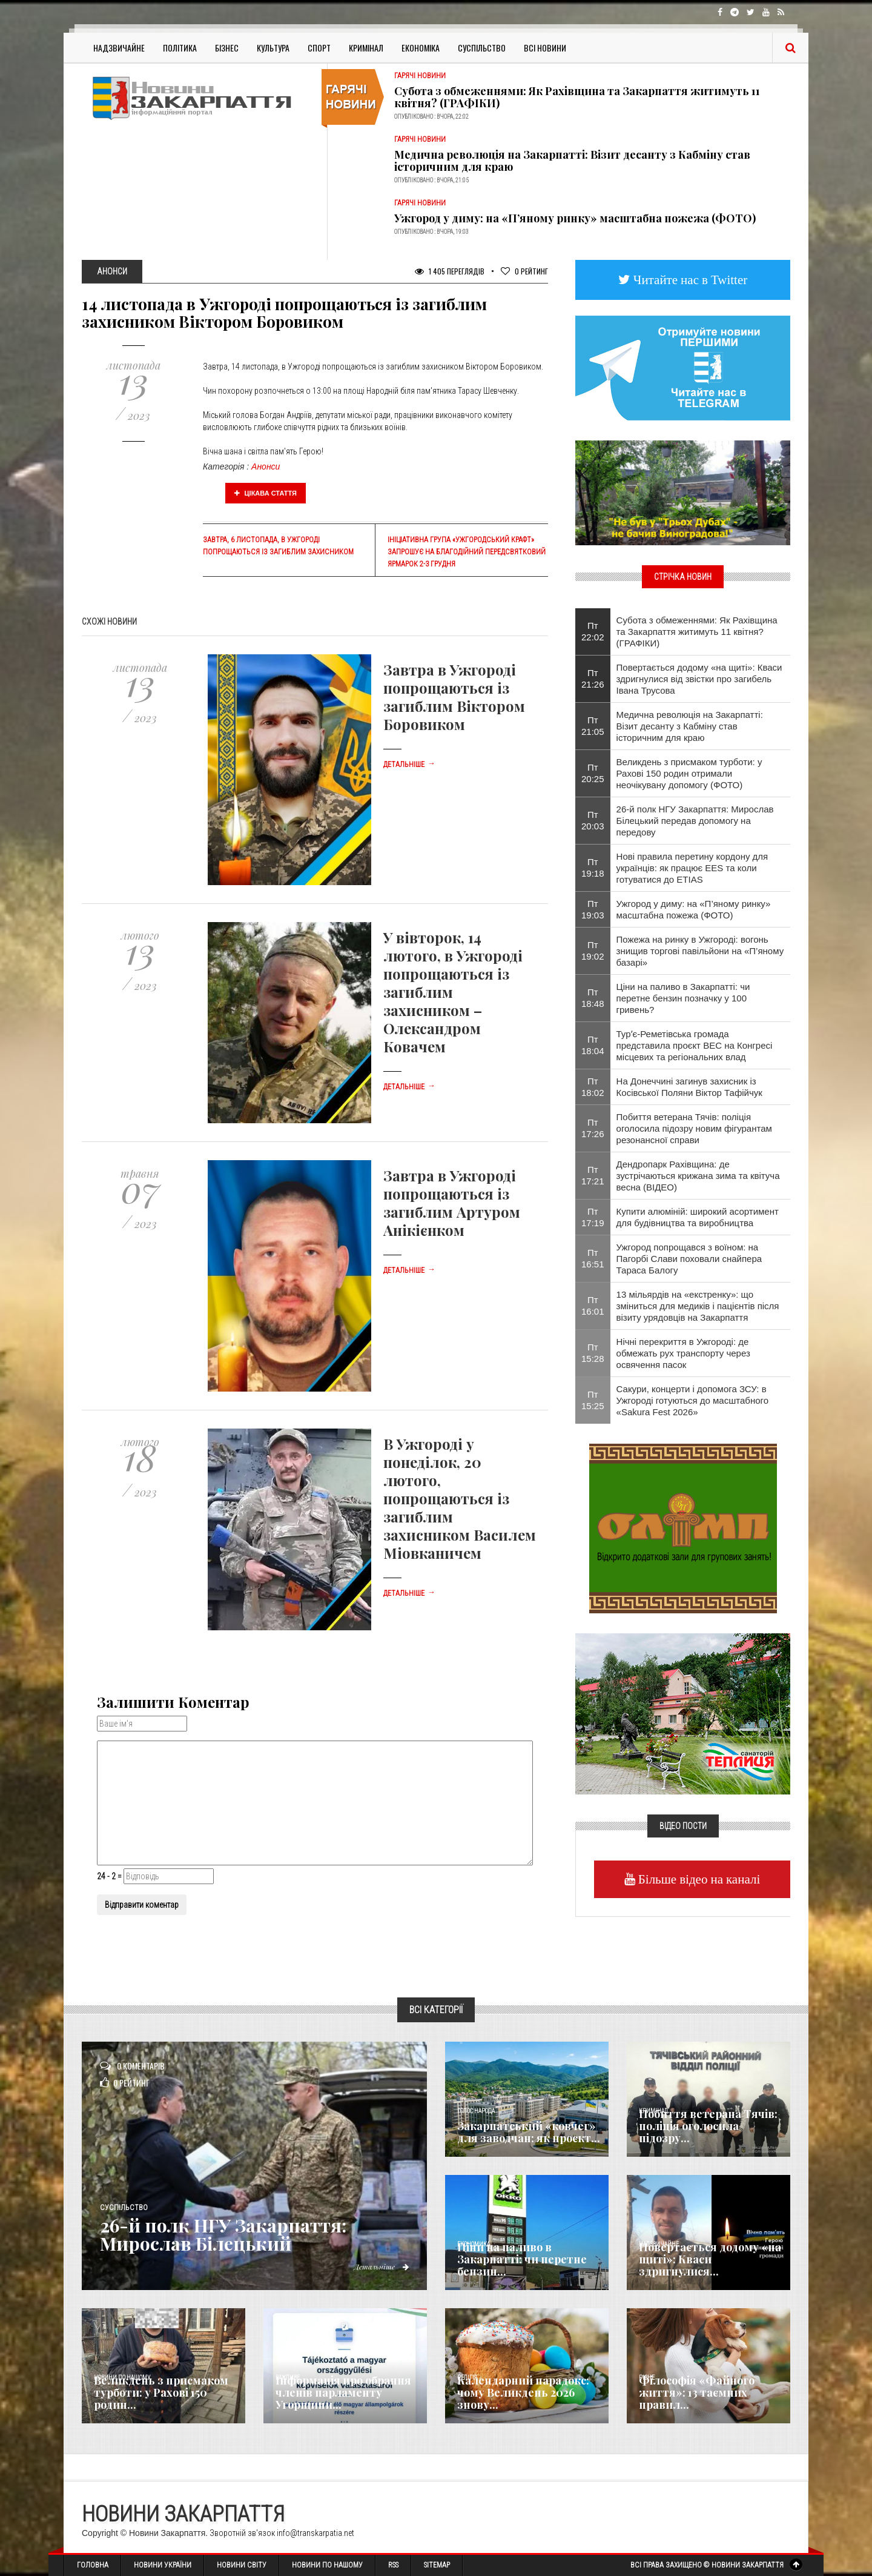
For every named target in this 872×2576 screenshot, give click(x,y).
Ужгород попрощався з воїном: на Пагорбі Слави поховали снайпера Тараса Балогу (689, 1258)
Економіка (420, 47)
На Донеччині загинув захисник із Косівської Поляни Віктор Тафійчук (689, 1087)
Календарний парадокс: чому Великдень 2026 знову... (523, 2392)
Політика (180, 47)
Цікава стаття (265, 493)
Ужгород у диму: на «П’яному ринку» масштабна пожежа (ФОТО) (575, 218)
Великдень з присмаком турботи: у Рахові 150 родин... (161, 2392)
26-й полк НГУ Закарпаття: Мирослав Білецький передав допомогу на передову (695, 820)
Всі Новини (545, 47)
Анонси (265, 466)
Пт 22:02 (592, 631)
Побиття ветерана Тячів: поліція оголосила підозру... (708, 2125)
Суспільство (482, 47)
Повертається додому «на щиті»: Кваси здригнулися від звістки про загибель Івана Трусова (699, 678)
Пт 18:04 (592, 1045)
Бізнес (227, 47)
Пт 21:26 (592, 678)
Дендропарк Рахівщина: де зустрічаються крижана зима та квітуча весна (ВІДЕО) (698, 1175)
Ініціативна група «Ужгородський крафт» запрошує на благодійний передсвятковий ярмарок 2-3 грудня (467, 552)
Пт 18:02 (592, 1087)
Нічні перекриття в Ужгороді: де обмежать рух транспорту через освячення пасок (683, 1353)
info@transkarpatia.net (315, 2533)
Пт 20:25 (592, 773)
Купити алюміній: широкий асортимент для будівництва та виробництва (697, 1217)
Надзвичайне (119, 47)
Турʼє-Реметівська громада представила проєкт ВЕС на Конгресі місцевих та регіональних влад (694, 1045)
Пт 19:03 (592, 909)
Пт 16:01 (592, 1305)
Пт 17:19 (592, 1217)
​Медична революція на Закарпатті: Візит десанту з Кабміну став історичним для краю (572, 160)
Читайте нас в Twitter (689, 279)
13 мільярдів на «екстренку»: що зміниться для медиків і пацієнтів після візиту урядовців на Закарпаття (697, 1306)
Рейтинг (524, 271)
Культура (273, 47)
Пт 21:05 (592, 726)
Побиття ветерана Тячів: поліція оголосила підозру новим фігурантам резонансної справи (694, 1128)
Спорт (319, 47)
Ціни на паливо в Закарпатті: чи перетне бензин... (522, 2259)
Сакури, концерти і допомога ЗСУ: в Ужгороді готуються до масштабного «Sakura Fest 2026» (692, 1400)
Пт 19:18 (592, 867)
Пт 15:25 (592, 1400)
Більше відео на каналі (698, 1879)
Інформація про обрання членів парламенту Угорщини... (343, 2392)
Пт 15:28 (592, 1353)
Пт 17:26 (592, 1128)
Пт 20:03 (592, 820)
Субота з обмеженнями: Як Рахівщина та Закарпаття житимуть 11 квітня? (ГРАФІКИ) (577, 97)
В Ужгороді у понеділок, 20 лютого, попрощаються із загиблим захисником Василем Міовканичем (459, 1498)
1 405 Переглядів (449, 271)
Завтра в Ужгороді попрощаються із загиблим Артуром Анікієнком (451, 1203)
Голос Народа (476, 2111)
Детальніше (409, 764)
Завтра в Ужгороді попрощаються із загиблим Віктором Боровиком (454, 697)
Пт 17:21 (592, 1175)
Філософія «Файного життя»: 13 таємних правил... (697, 2392)
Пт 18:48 (592, 998)
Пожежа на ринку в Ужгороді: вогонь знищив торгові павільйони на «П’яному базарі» (700, 951)
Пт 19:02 (592, 950)
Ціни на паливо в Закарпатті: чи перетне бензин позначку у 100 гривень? (683, 998)
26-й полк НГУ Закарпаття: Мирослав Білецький (223, 2234)
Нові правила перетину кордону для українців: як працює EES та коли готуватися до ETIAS (692, 868)
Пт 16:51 (592, 1258)
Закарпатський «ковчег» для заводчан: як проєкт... (528, 2132)
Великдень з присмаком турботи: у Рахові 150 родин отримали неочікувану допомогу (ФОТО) (689, 773)
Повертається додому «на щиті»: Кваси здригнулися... (710, 2259)
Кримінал (366, 47)
